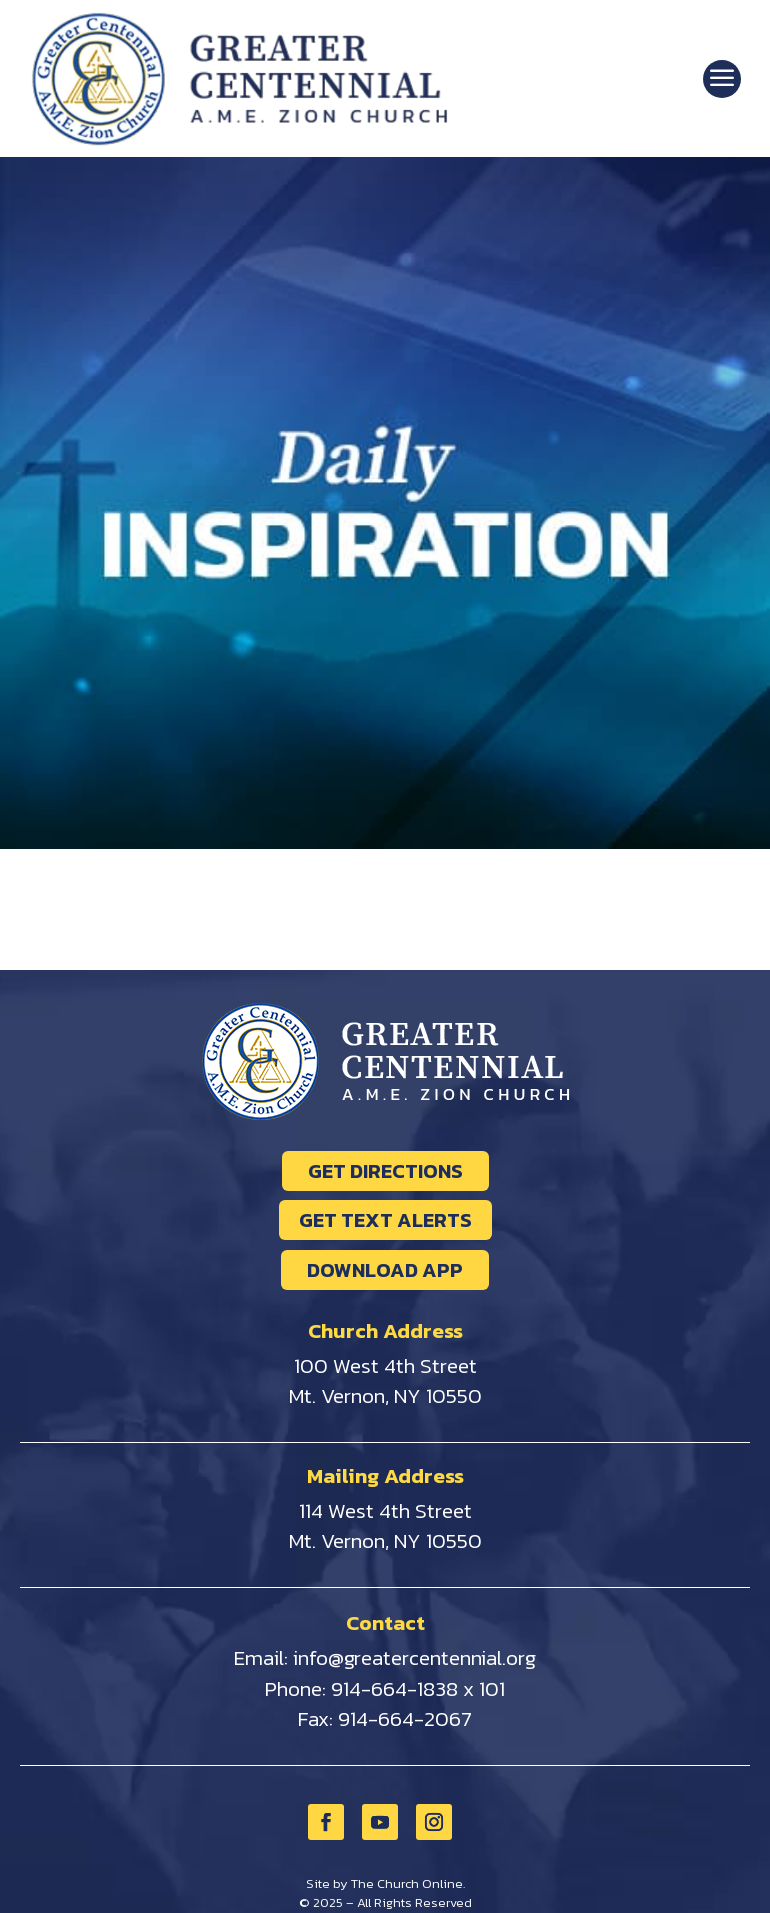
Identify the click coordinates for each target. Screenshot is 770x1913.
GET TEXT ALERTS (385, 1220)
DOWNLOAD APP (385, 1270)
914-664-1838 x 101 (418, 1688)
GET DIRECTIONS (385, 1171)
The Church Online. (408, 1883)
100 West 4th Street (385, 1365)
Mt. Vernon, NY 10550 (385, 1395)
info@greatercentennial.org (414, 1657)
